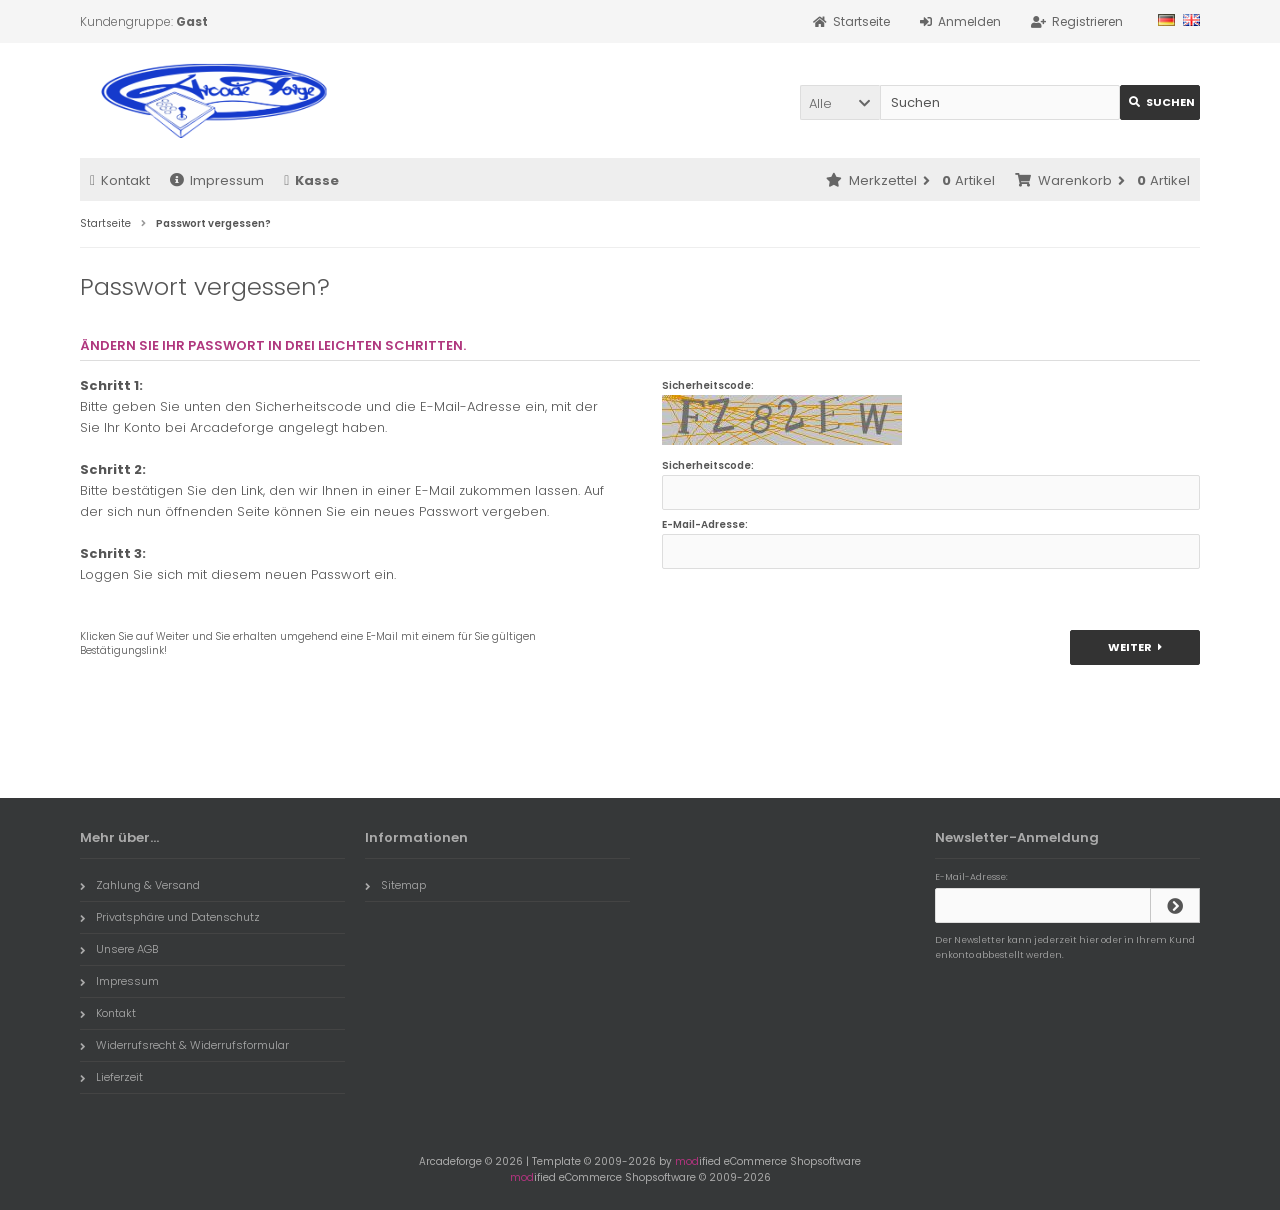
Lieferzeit (111, 1077)
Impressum (217, 180)
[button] (840, 102)
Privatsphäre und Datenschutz (170, 917)
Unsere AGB (119, 949)
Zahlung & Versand (140, 885)
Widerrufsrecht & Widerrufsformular (184, 1045)
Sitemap (395, 885)
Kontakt (120, 180)
